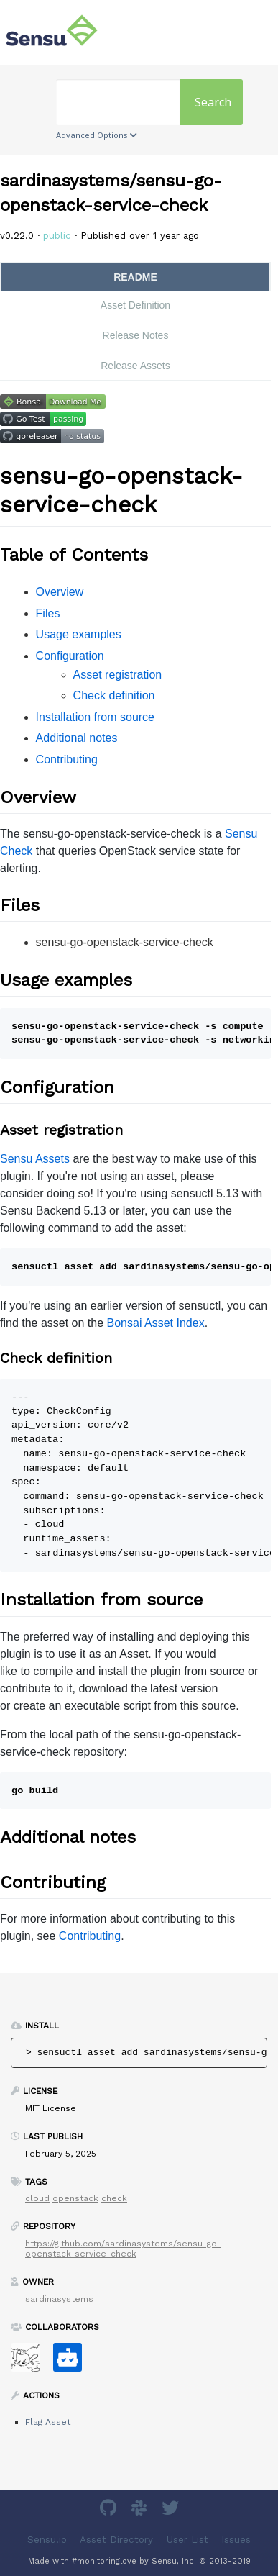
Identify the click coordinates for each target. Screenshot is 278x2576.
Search (213, 102)
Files (48, 613)
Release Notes (136, 335)
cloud (37, 2198)
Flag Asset (47, 2422)
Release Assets (135, 365)
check (114, 2198)
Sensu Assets (35, 1159)
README (135, 277)
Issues (236, 2539)
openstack (75, 2198)
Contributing (67, 759)
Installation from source (95, 717)
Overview (60, 592)
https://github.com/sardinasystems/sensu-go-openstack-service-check (123, 2249)
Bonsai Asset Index (156, 1323)
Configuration (70, 656)
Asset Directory (116, 2539)
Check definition (114, 695)
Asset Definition (135, 305)
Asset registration (117, 674)
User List (187, 2539)
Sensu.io (47, 2539)
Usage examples (78, 634)
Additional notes (77, 738)
